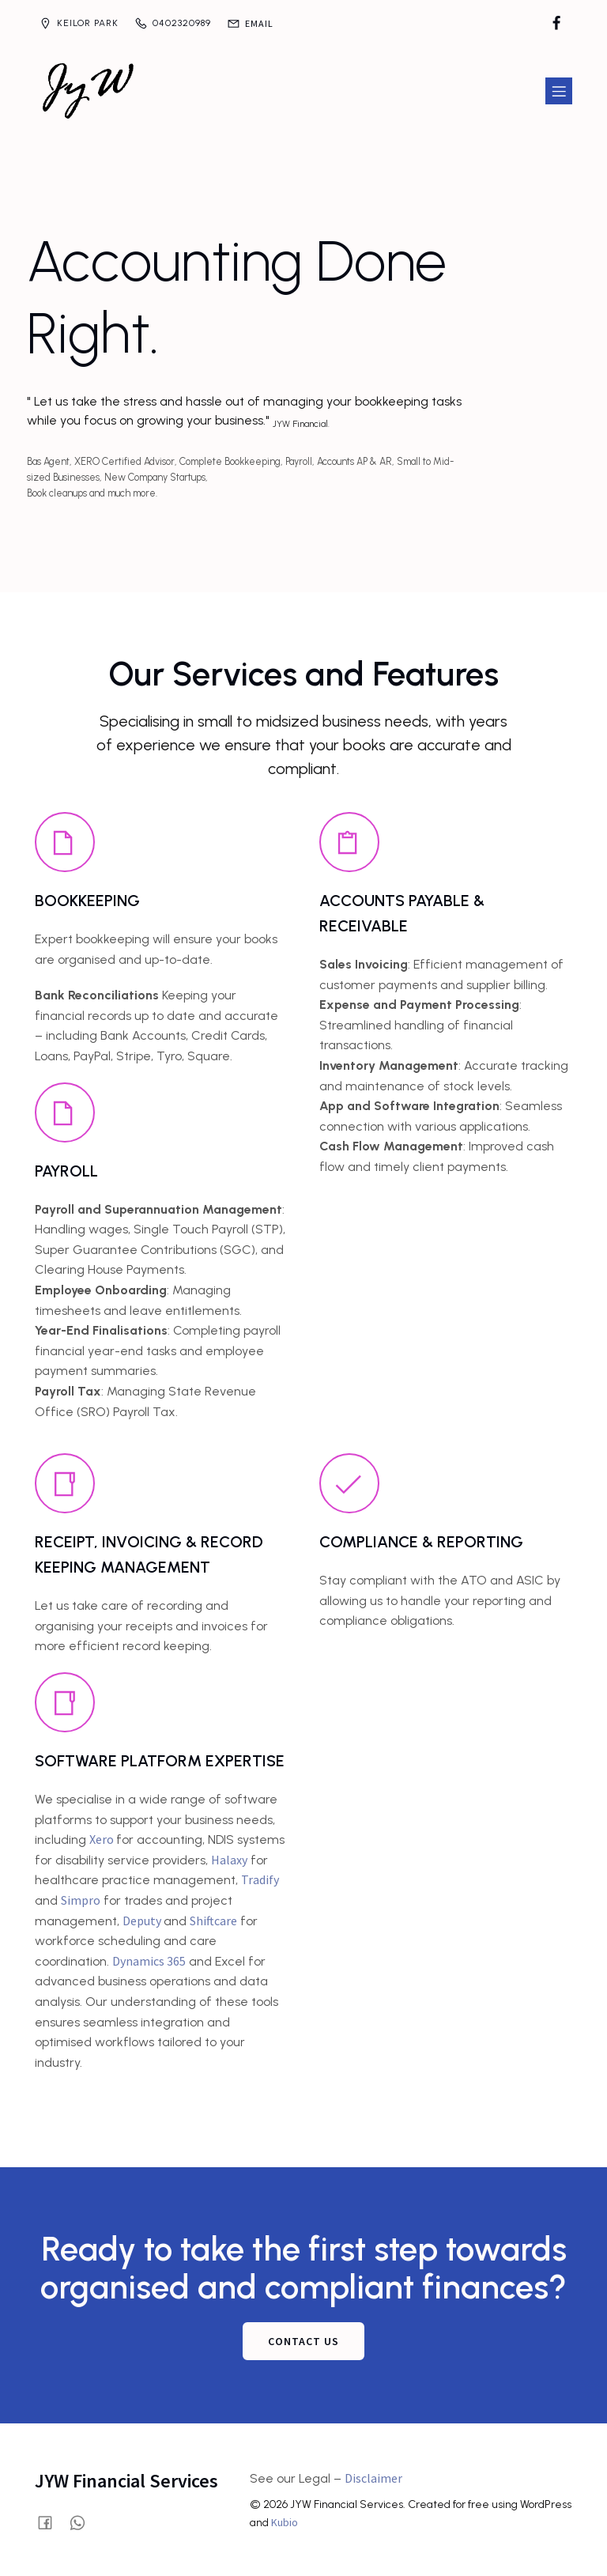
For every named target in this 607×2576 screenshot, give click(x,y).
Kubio (284, 2522)
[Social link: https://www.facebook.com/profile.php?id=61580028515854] (556, 24)
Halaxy (229, 1860)
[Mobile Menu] (558, 90)
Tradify (260, 1879)
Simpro (80, 1900)
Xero (102, 1839)
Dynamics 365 (149, 1961)
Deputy (143, 1920)
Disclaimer (373, 2478)
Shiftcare (213, 1920)
